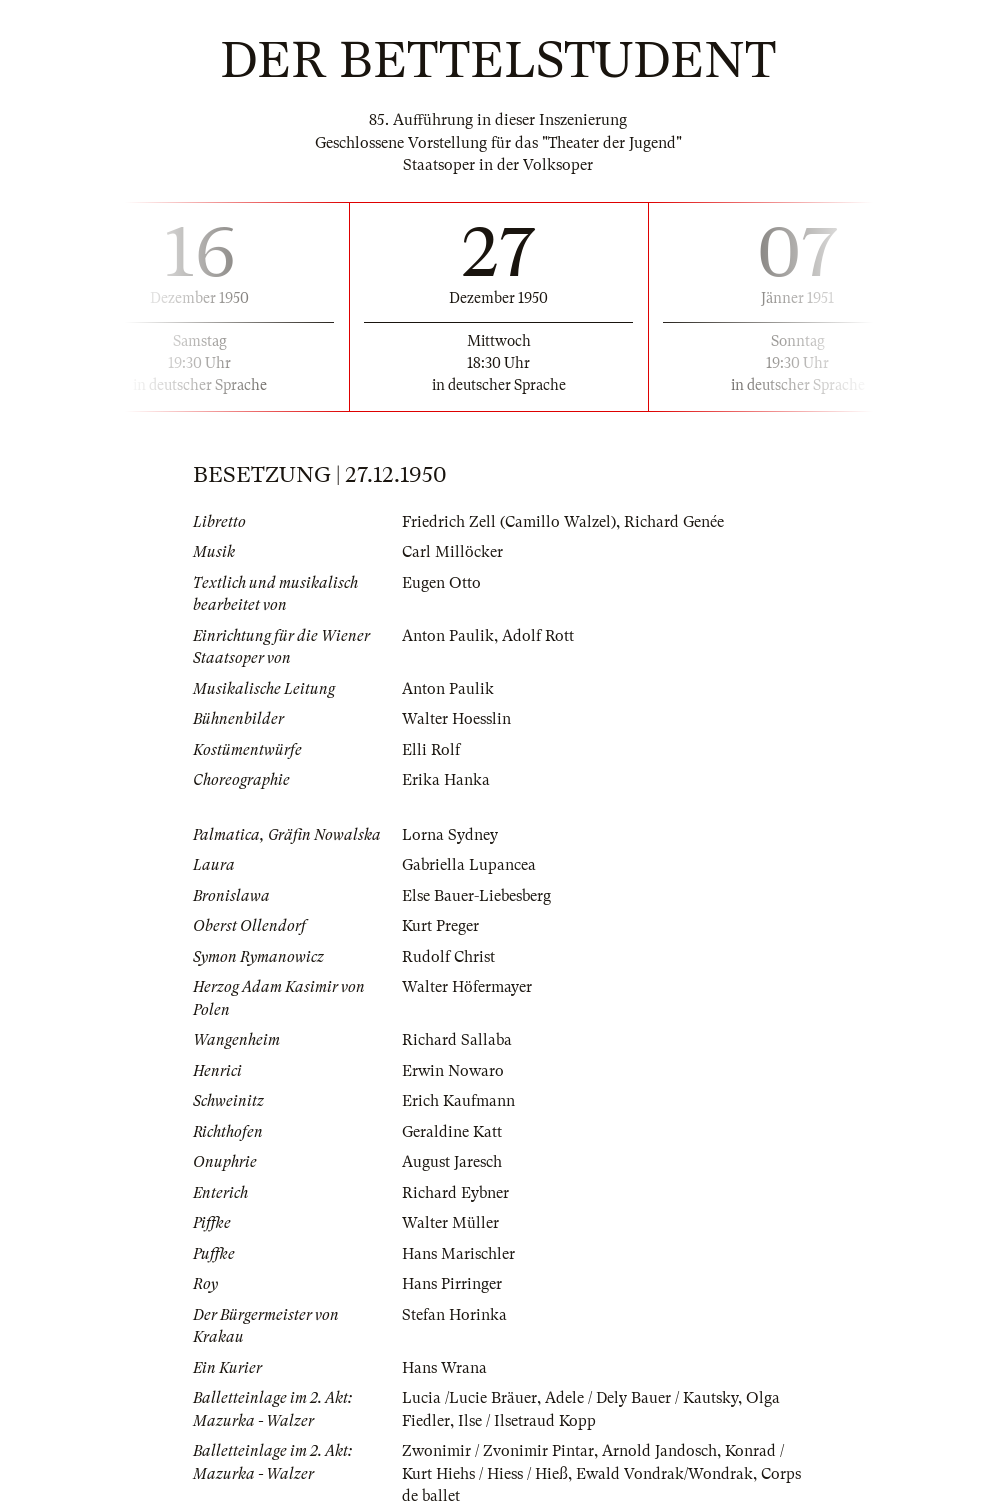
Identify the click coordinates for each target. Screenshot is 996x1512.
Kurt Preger (440, 926)
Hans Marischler (458, 1254)
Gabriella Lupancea (469, 865)
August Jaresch (452, 1162)
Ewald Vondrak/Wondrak (664, 1474)
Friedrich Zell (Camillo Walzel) (509, 522)
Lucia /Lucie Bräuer (469, 1398)
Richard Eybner (455, 1193)
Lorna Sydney (450, 835)
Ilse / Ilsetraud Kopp (527, 1421)
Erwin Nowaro (453, 1071)
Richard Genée (674, 522)
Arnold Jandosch (659, 1451)
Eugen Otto (441, 583)
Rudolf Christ (448, 957)
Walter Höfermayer (467, 987)
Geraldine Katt (452, 1132)
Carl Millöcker (452, 552)
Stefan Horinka (454, 1315)
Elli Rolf (431, 750)
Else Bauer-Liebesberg (476, 896)
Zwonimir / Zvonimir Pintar (498, 1451)
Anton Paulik (448, 636)
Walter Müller (450, 1223)
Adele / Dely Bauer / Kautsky (641, 1398)
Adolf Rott (538, 636)
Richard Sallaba (457, 1040)
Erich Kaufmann (458, 1101)
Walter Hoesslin (456, 719)
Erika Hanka (446, 780)
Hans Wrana (444, 1368)
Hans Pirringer (452, 1284)
